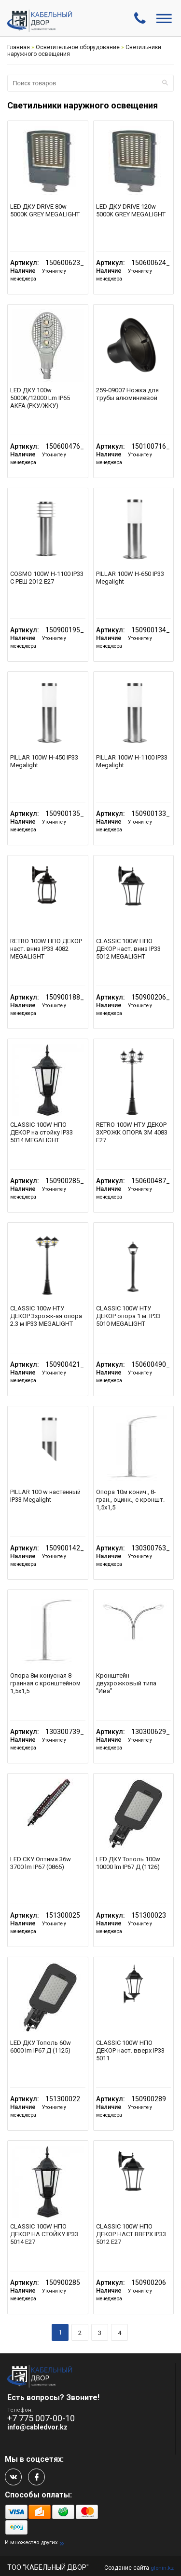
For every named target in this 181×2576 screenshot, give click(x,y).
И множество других (31, 2542)
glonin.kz (162, 2568)
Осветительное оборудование (78, 47)
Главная (18, 47)
